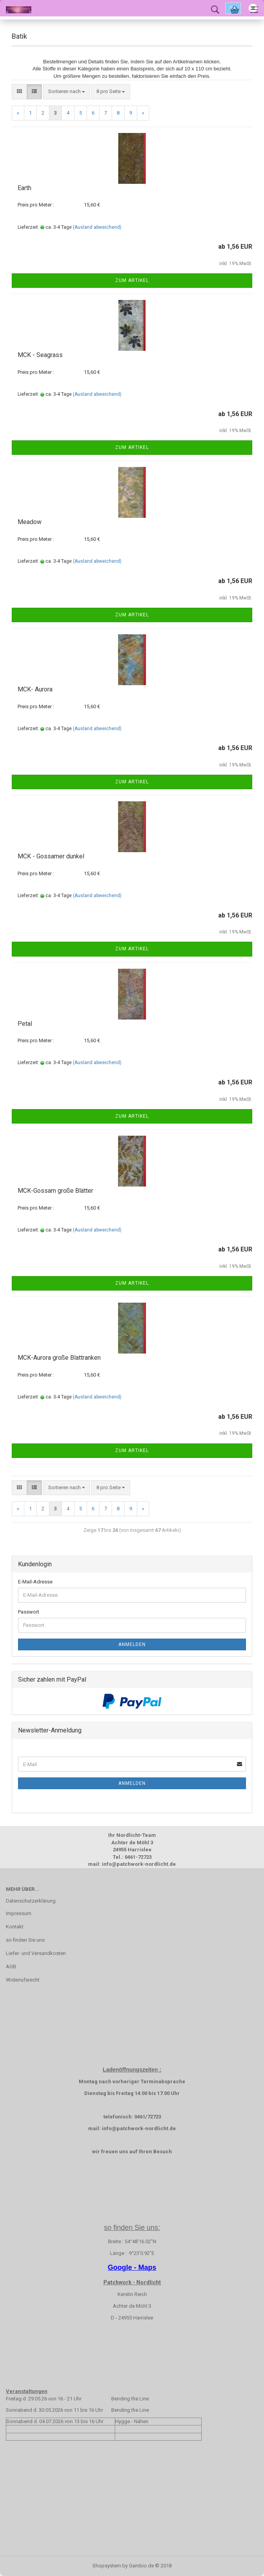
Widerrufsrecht (23, 1980)
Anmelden (132, 1644)
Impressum (18, 1913)
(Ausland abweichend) (97, 227)
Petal (25, 1023)
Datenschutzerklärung (31, 1901)
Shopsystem (106, 2566)
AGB (11, 1966)
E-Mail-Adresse (35, 1582)
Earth (24, 188)
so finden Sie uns (25, 1940)
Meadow (30, 522)
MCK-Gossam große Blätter (55, 1190)
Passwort (28, 1612)
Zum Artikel (132, 280)
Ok (233, 8)
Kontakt (15, 1927)
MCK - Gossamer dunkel (51, 856)
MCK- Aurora (35, 689)
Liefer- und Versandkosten (36, 1953)
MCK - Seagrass (40, 355)
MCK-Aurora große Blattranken (59, 1357)
